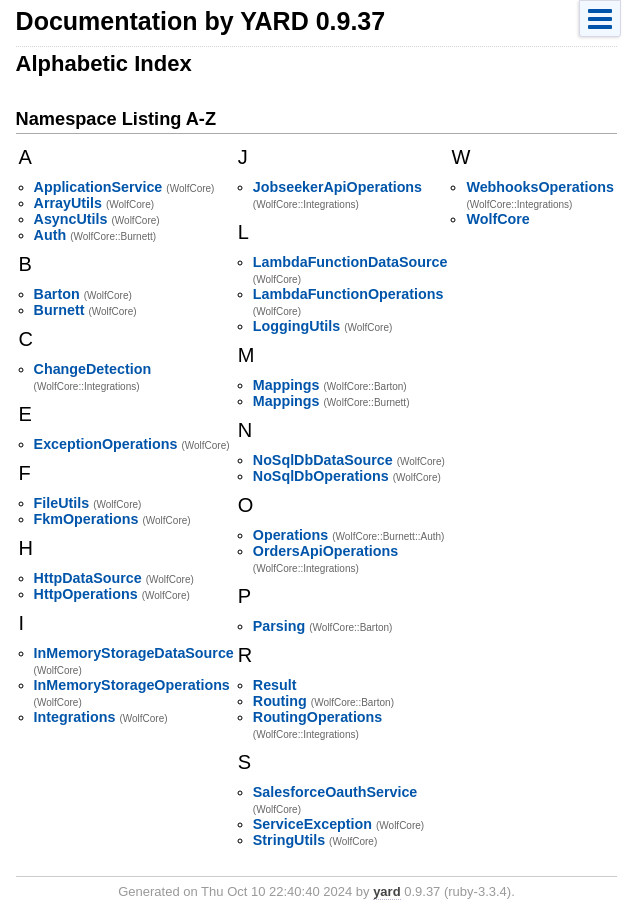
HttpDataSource (88, 578)
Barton (57, 294)
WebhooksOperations (540, 187)
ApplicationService (98, 187)
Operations (290, 535)
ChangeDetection (93, 369)
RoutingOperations (317, 717)
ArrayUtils (68, 203)
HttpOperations (86, 594)
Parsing (279, 626)
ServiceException (312, 824)
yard (386, 891)
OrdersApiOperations (325, 551)
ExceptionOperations (106, 444)
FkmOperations (86, 519)
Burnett (59, 310)
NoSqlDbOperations (321, 476)
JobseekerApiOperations (337, 187)
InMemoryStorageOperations (132, 685)
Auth (50, 235)
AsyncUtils (71, 219)
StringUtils (289, 840)
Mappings (286, 385)
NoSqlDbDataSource (323, 460)
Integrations (75, 717)
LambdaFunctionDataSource (350, 262)
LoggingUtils (296, 326)
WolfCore (497, 219)
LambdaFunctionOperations (348, 294)
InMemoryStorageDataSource (134, 653)
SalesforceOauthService (335, 792)
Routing (280, 701)
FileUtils (62, 503)
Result (275, 685)
